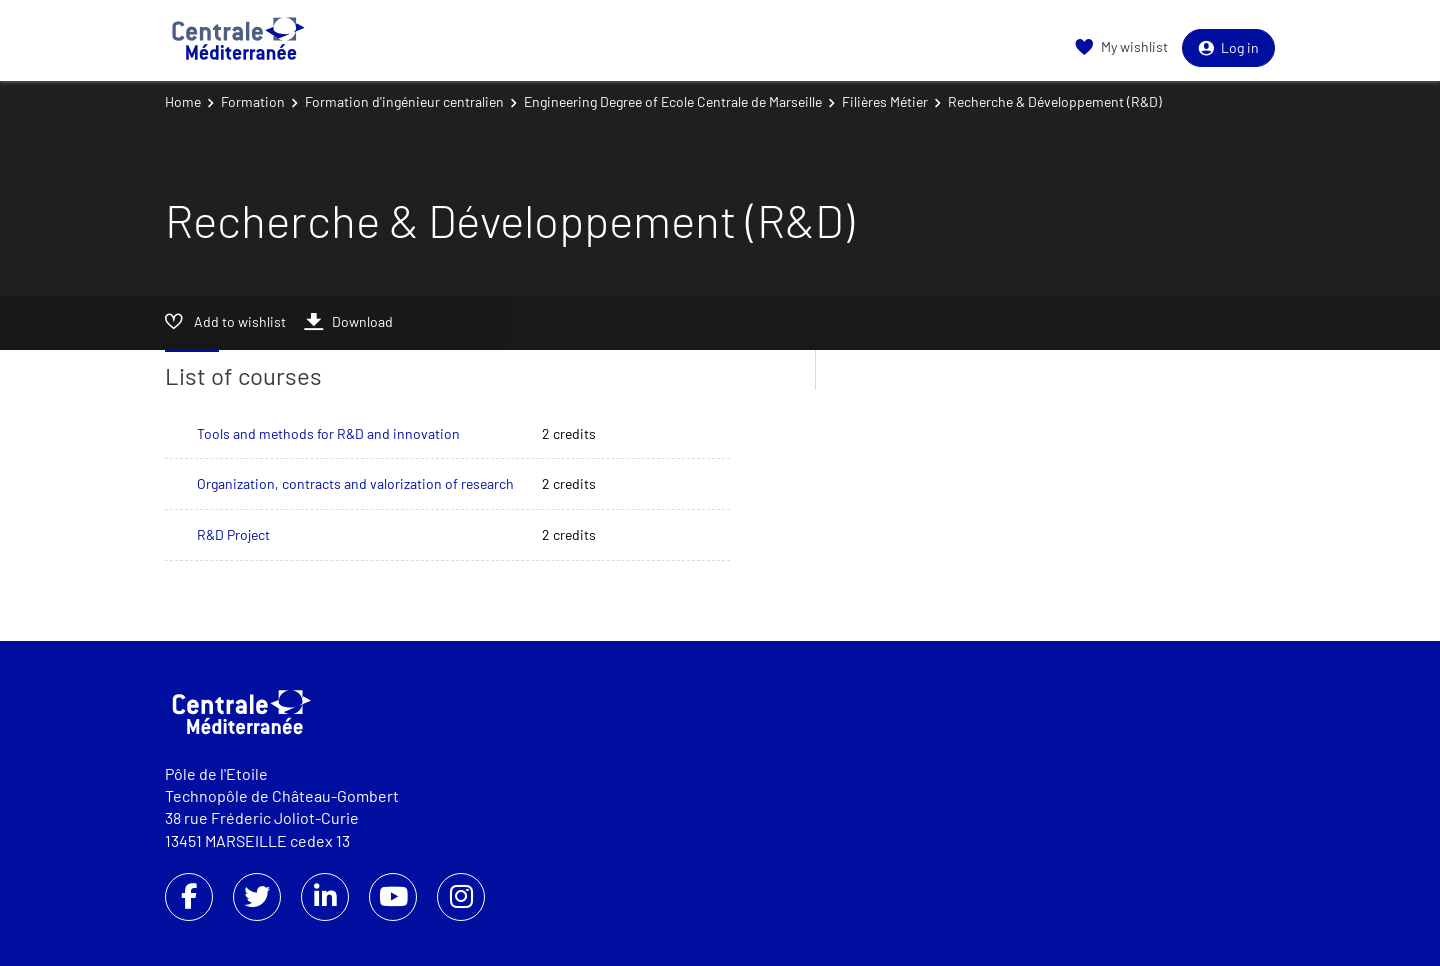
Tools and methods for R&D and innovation (328, 433)
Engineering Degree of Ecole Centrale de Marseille (673, 101)
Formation (253, 101)
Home (183, 101)
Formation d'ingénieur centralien (404, 101)
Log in (1228, 47)
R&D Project (233, 534)
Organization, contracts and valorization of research (355, 483)
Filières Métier (885, 101)
